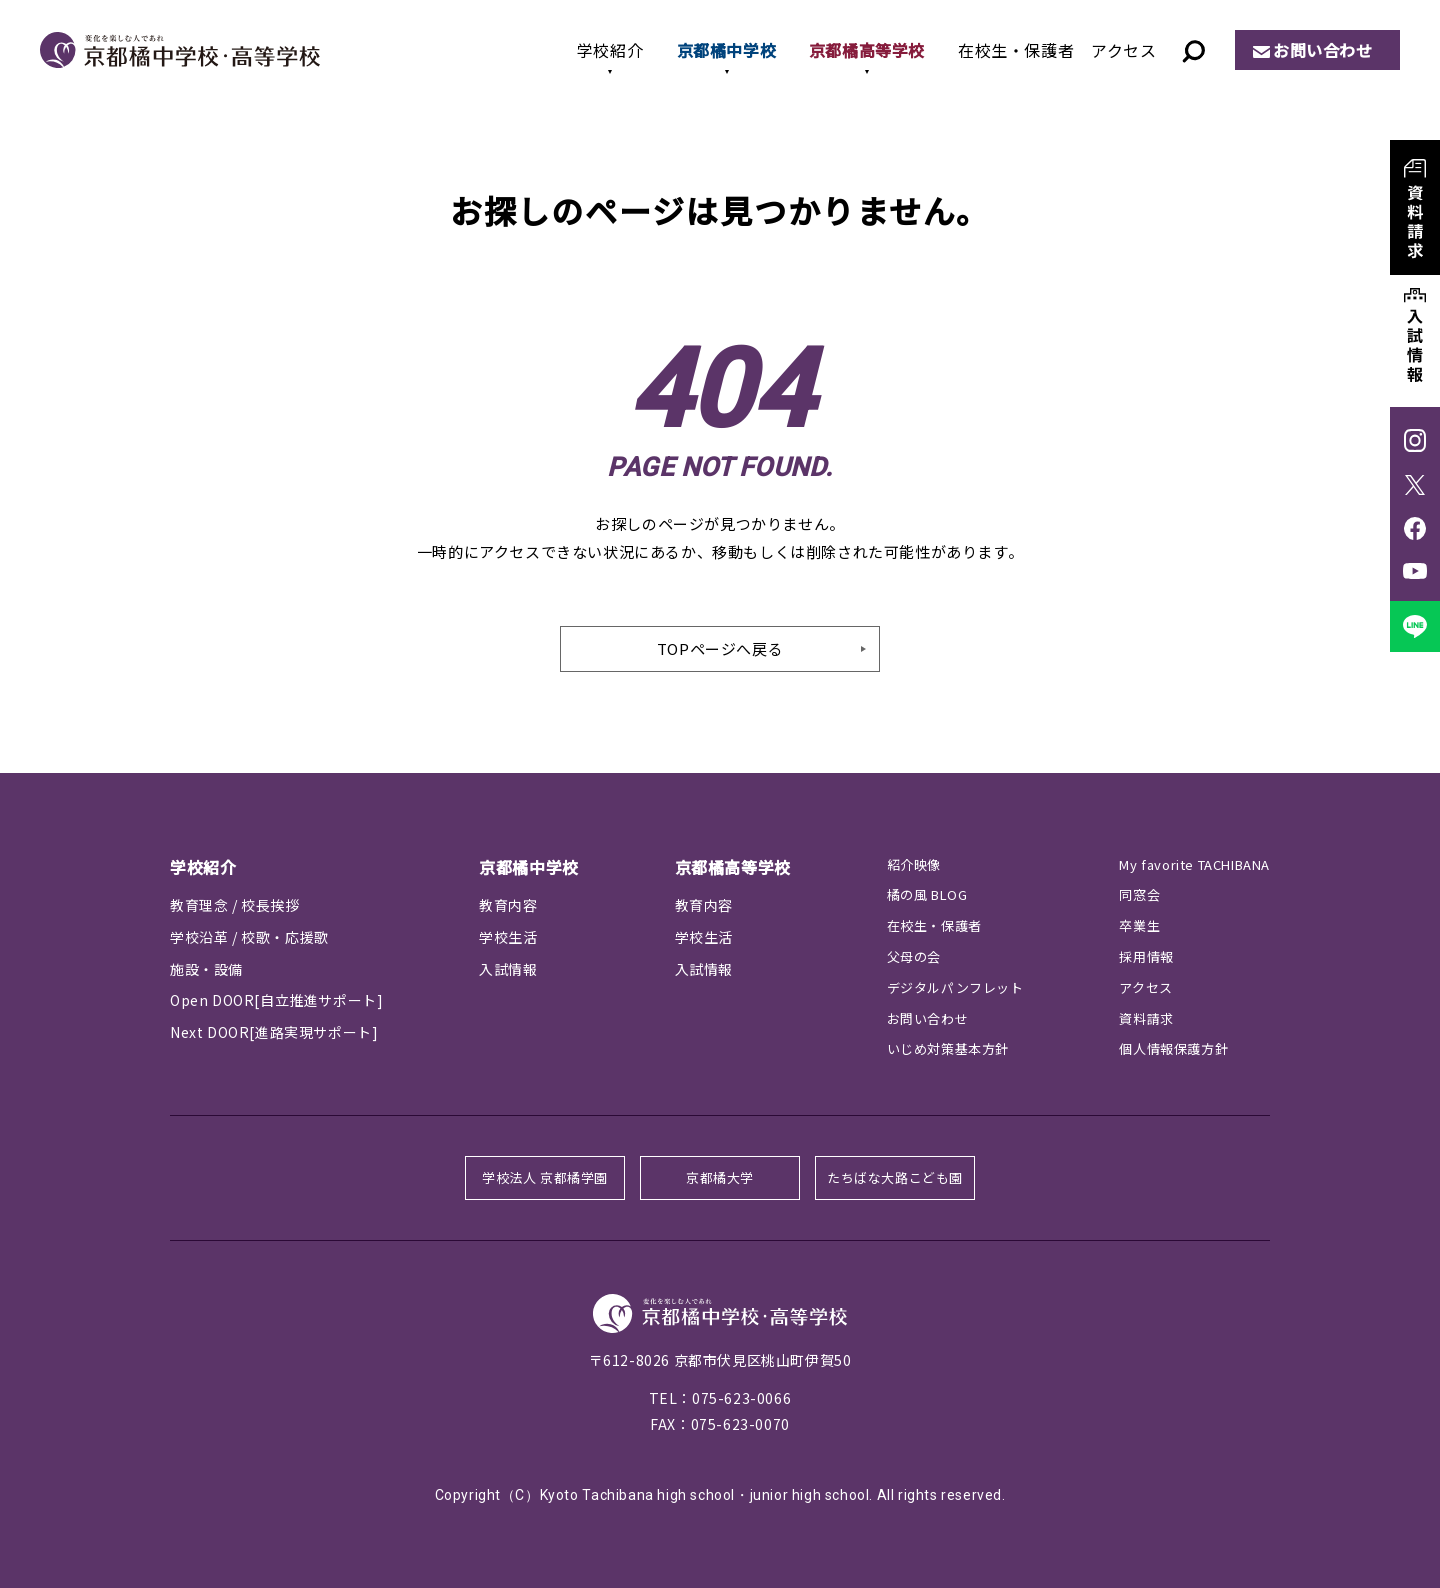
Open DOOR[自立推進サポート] (276, 1000)
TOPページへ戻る (720, 648)
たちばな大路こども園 (895, 1177)
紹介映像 (914, 864)
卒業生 (1139, 925)
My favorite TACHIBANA (1194, 864)
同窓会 (1139, 894)
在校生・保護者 (1016, 50)
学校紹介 (610, 50)
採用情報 (1146, 956)
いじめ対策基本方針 (948, 1048)
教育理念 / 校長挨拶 (235, 905)
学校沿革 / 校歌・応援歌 (249, 937)
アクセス (1123, 50)
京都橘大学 (720, 1177)
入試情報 (508, 969)
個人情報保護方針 (1173, 1048)
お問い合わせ (1323, 50)
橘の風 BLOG (927, 894)
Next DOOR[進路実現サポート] (274, 1032)
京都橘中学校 (727, 50)
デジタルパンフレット (955, 987)
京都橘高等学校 (867, 50)
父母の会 (914, 956)
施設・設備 (206, 969)
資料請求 (1146, 1018)
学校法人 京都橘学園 (545, 1177)
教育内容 (508, 905)
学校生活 (508, 937)
